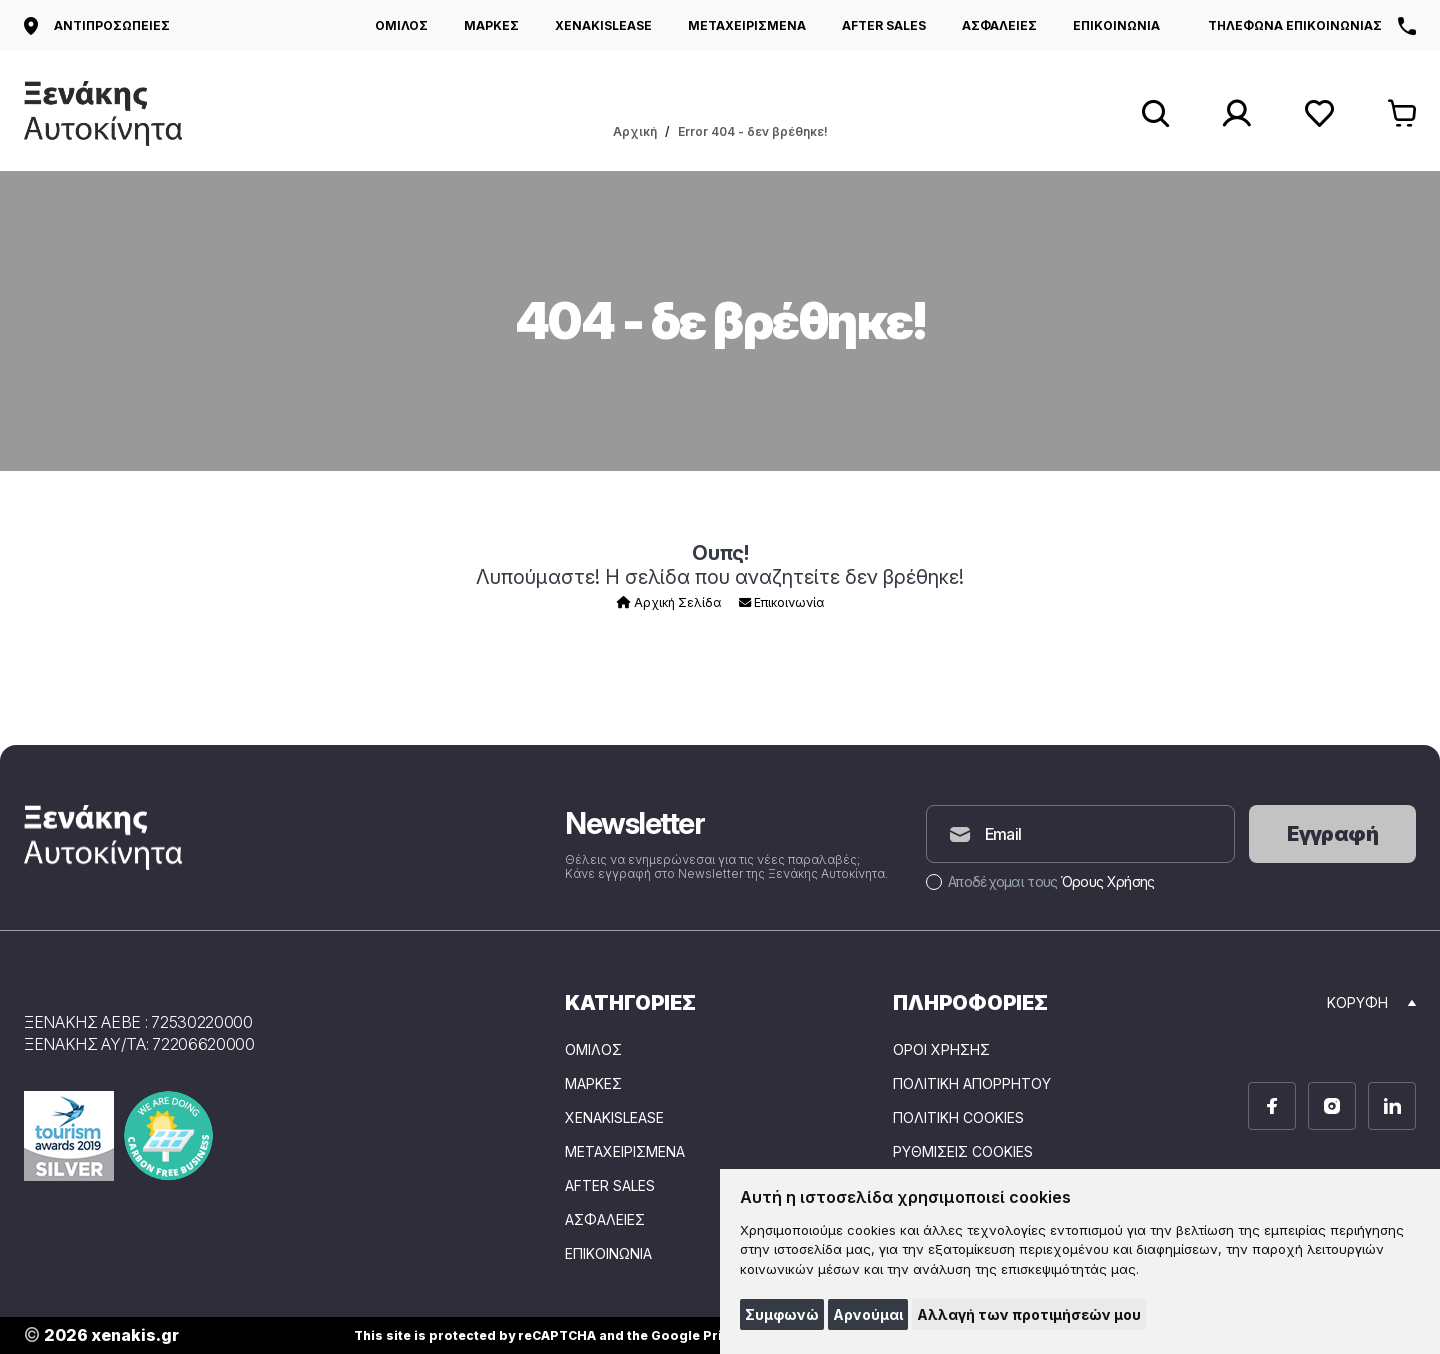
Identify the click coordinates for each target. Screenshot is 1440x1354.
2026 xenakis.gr (101, 1335)
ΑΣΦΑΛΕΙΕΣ (999, 25)
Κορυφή (1371, 1002)
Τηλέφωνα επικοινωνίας (1312, 26)
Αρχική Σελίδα (669, 602)
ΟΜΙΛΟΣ (401, 25)
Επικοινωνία (781, 602)
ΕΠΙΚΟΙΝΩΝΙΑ (1116, 25)
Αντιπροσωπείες (97, 26)
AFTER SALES (884, 25)
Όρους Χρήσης (1108, 881)
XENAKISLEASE (603, 25)
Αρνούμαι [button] (868, 1314)
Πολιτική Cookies (958, 1118)
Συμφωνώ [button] (782, 1314)
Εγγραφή (1332, 834)
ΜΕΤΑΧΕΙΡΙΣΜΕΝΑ (747, 25)
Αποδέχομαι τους (1040, 881)
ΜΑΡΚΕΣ (491, 25)
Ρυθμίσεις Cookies (963, 1152)
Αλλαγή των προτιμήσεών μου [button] (1029, 1314)
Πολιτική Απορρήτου (972, 1084)
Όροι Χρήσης (941, 1050)
